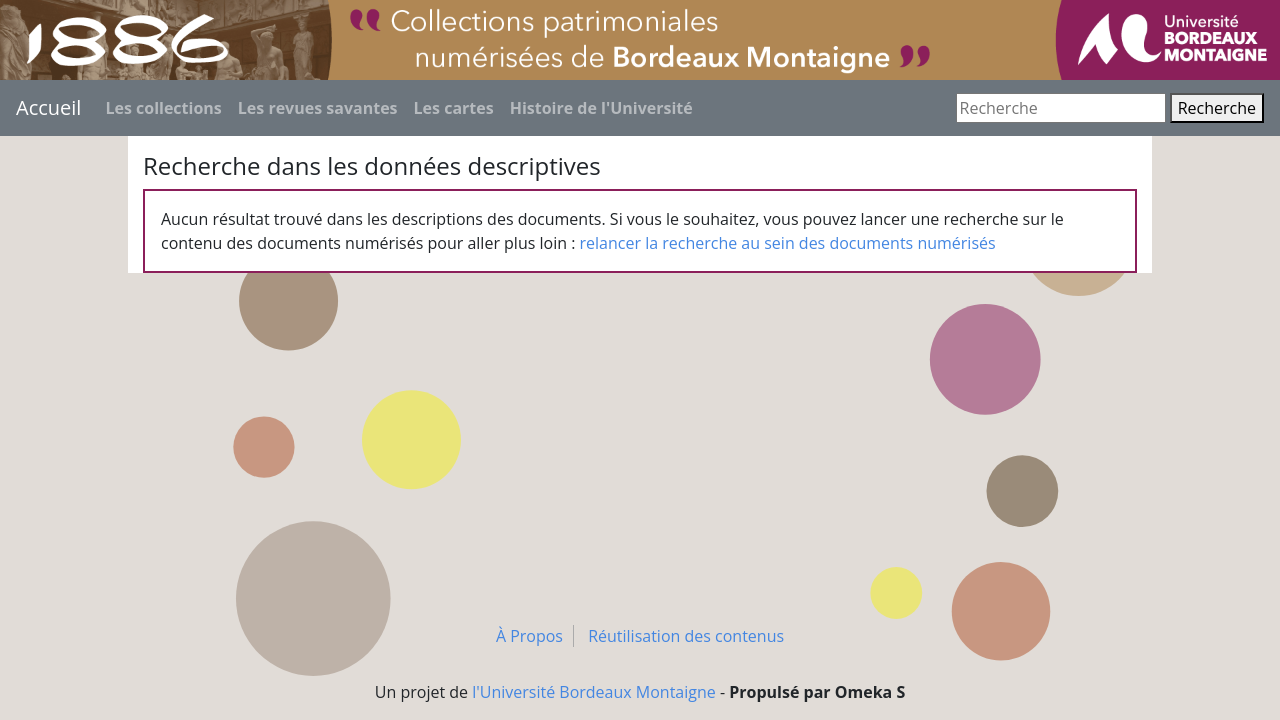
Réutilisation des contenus (686, 636)
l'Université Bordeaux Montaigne (594, 692)
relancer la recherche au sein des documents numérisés (788, 243)
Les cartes (454, 108)
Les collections (163, 108)
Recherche (1217, 108)
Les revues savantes (318, 108)
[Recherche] (1061, 108)
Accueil (48, 107)
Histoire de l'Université (601, 108)
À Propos (529, 636)
